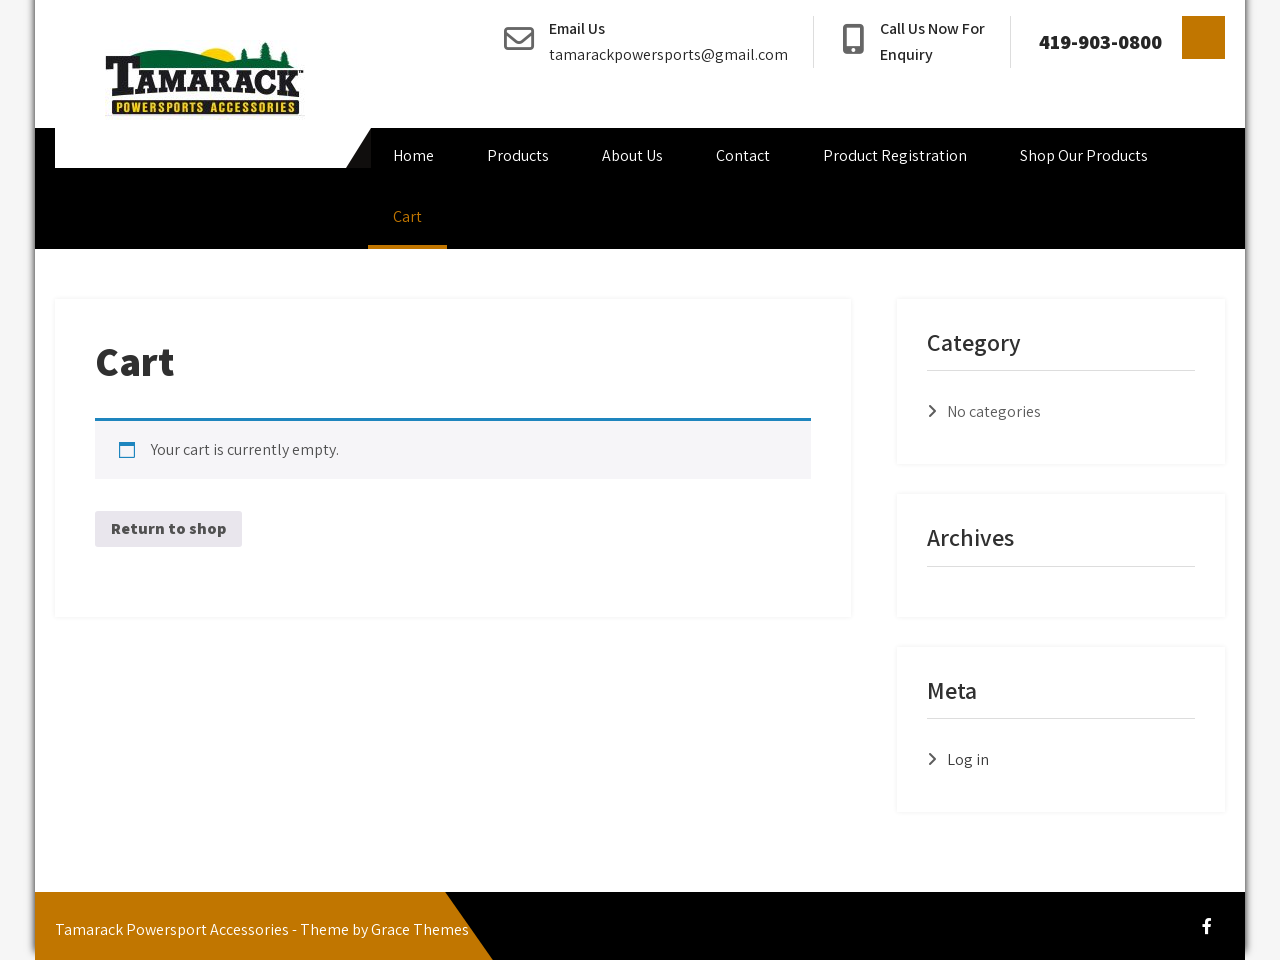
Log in (968, 759)
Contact (743, 155)
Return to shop (168, 528)
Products (518, 155)
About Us (632, 155)
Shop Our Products (1084, 155)
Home (413, 155)
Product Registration (895, 155)
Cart (407, 216)
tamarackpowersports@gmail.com (668, 54)
